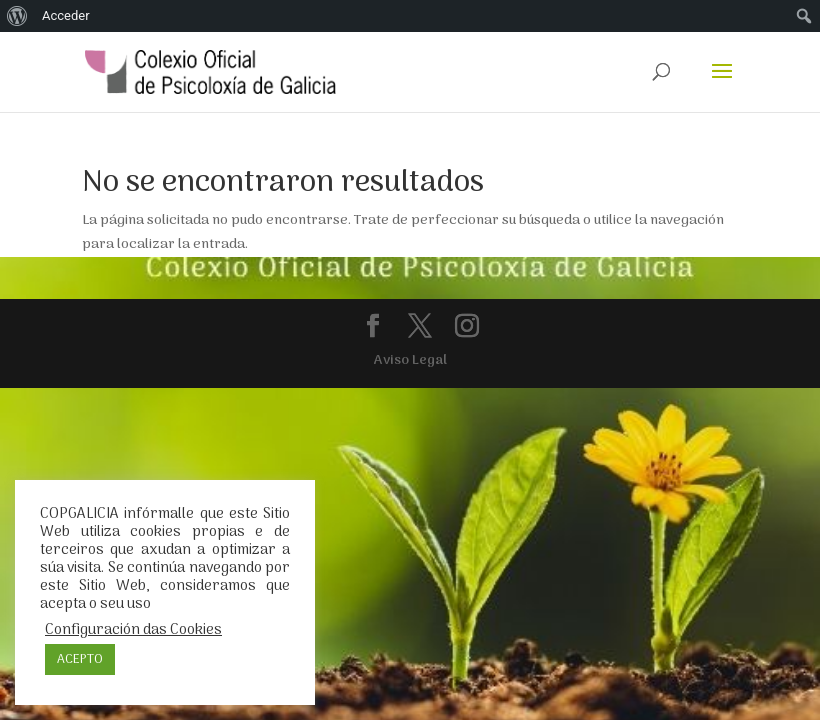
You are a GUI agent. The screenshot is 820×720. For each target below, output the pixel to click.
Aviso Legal (410, 360)
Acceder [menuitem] (66, 15)
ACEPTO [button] (80, 659)
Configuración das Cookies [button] (133, 630)
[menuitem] (17, 16)
